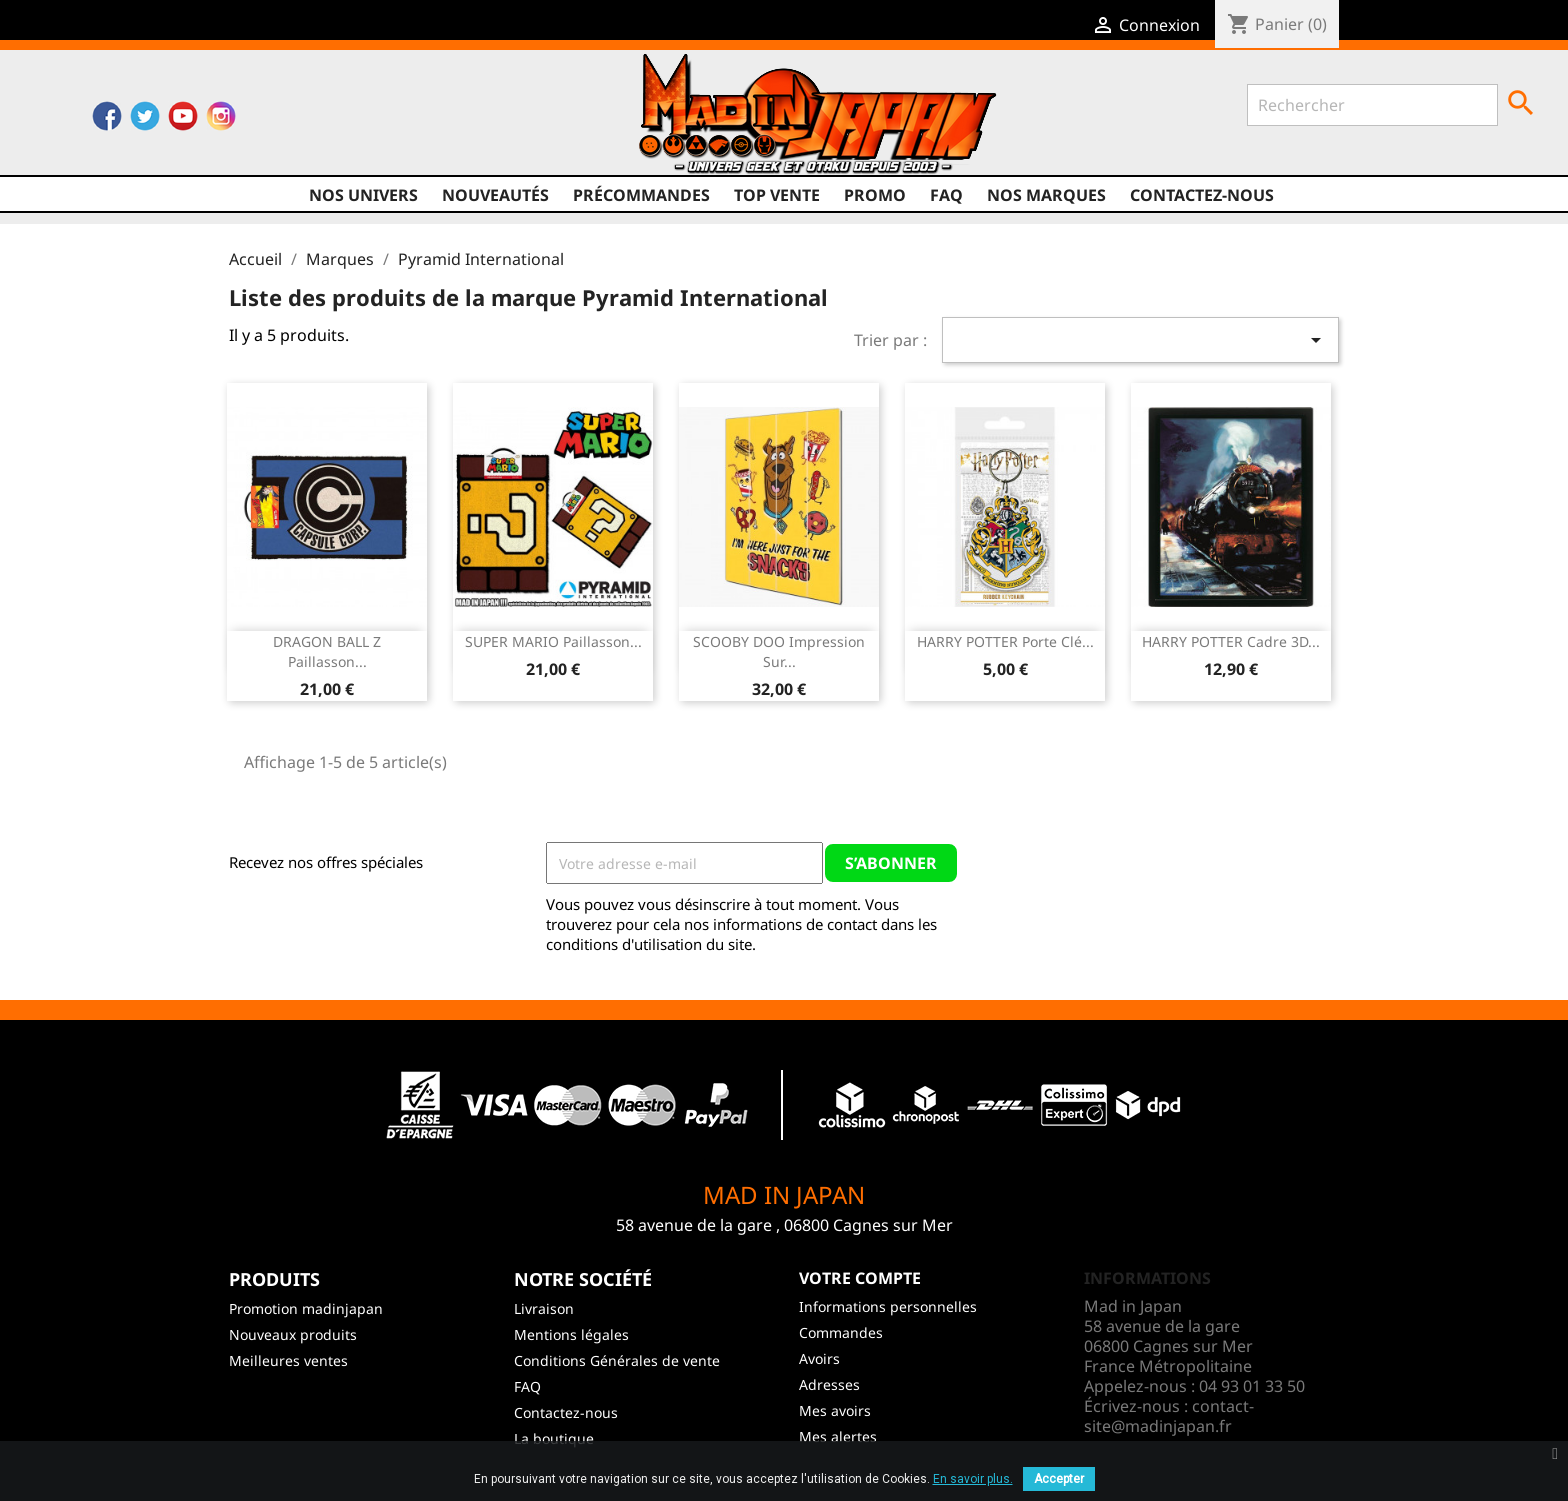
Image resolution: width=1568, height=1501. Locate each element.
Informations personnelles (888, 1306)
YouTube (183, 121)
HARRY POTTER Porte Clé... (1005, 641)
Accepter (1059, 1479)
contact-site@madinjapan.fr (1169, 1416)
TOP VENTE (777, 195)
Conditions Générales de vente (617, 1360)
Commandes (841, 1332)
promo (875, 195)
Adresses (829, 1384)
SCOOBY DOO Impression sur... (779, 651)
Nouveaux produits (293, 1334)
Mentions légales (571, 1334)
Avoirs (819, 1358)
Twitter (145, 121)
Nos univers (363, 195)
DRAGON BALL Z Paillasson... (327, 651)
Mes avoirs (835, 1410)
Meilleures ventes (288, 1360)
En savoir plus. (973, 1479)
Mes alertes (838, 1436)
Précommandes (641, 195)
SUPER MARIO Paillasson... (553, 641)
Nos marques (1046, 195)
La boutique (554, 1438)
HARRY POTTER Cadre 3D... (1231, 641)
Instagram (221, 121)
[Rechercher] (1372, 105)
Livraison (544, 1308)
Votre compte (860, 1278)
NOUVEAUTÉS (495, 195)
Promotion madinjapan (306, 1308)
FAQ (946, 195)
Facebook (107, 121)
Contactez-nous (1202, 195)
